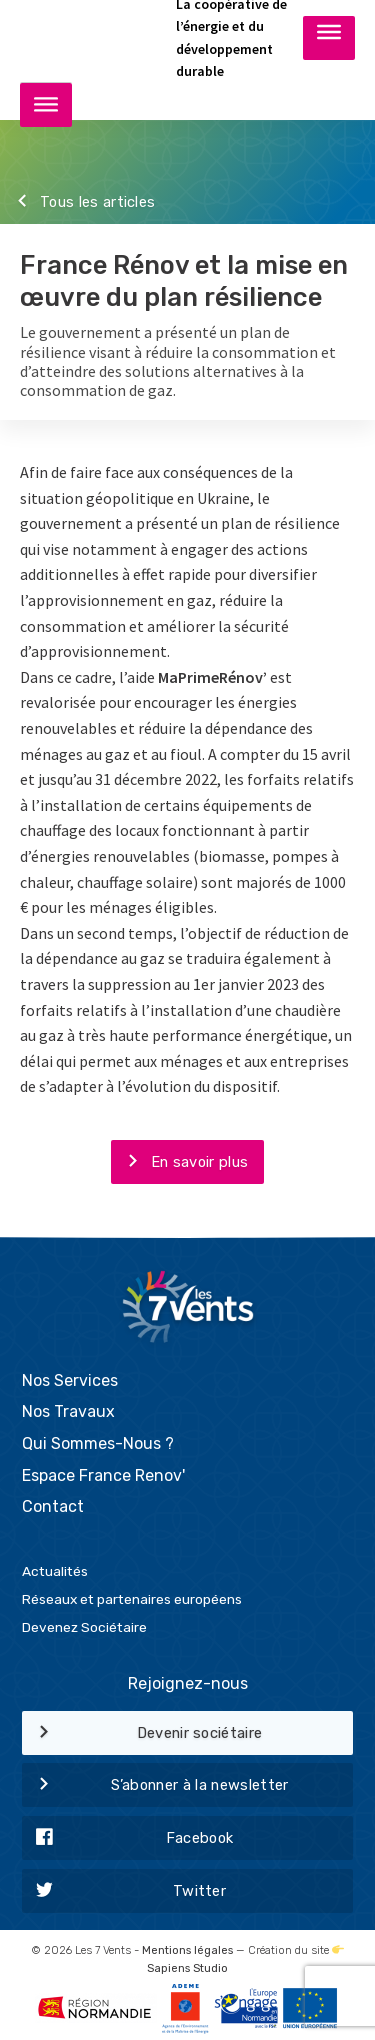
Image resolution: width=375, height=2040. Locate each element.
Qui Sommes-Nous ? (98, 1443)
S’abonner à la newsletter (155, 1786)
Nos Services (70, 1380)
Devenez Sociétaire (84, 1627)
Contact (53, 1506)
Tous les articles (77, 203)
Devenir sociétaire (142, 1734)
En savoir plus (179, 1163)
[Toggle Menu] (329, 37)
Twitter (124, 1892)
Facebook (127, 1839)
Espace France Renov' (103, 1475)
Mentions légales (187, 1950)
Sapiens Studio (187, 1968)
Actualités (55, 1571)
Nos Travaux (68, 1411)
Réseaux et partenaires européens (132, 1599)
